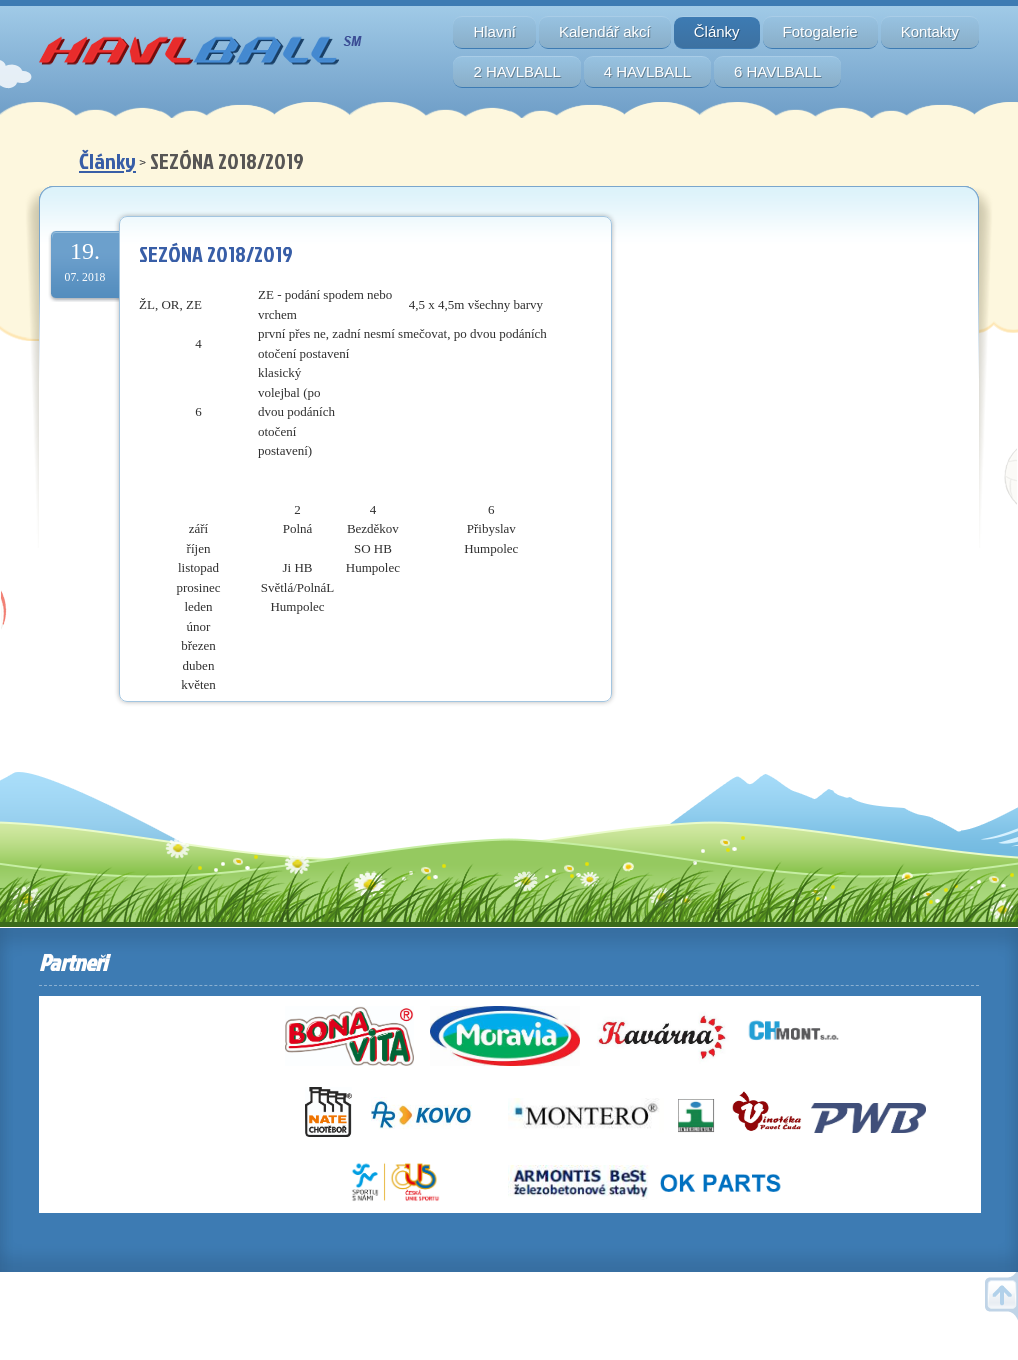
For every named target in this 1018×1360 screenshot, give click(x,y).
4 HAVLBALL (647, 71)
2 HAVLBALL (516, 71)
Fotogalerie (820, 31)
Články (717, 31)
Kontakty (930, 31)
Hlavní (494, 31)
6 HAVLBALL (777, 71)
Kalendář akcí (605, 31)
